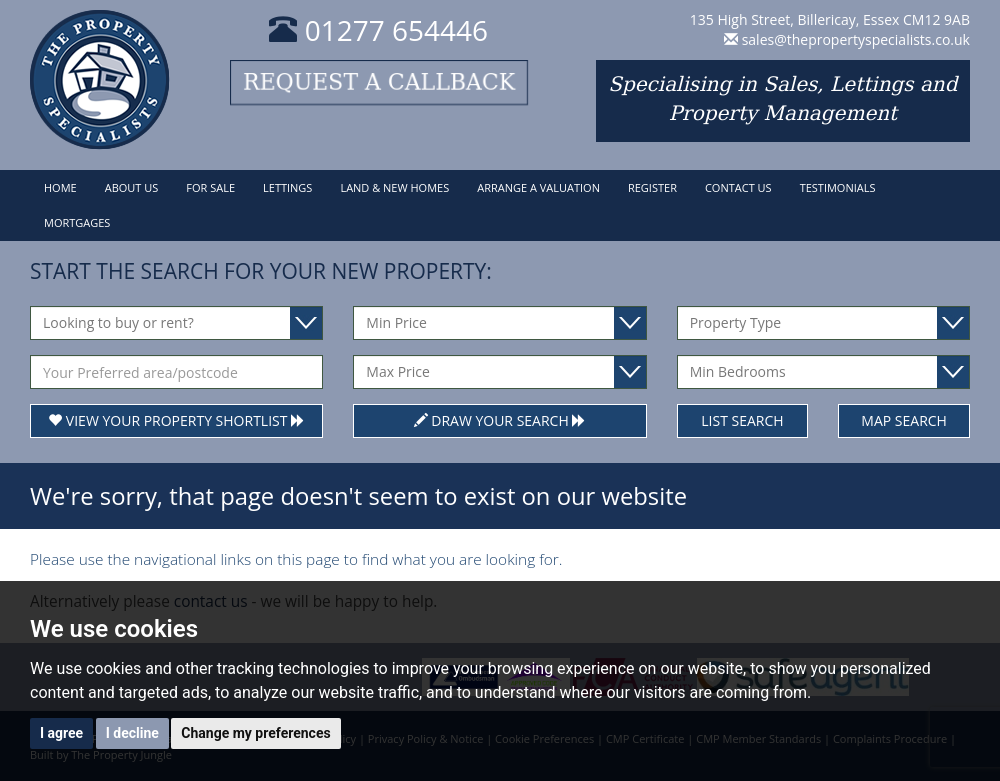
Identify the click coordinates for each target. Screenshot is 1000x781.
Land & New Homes (394, 187)
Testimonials (838, 187)
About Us (132, 187)
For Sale (210, 187)
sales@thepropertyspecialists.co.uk (856, 39)
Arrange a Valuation (538, 187)
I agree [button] (61, 733)
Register (652, 187)
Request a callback (379, 82)
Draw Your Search (500, 420)
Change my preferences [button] (255, 733)
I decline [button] (132, 733)
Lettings (287, 187)
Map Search (904, 420)
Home (60, 187)
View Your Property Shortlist (176, 420)
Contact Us (738, 187)
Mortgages (77, 222)
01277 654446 (378, 30)
